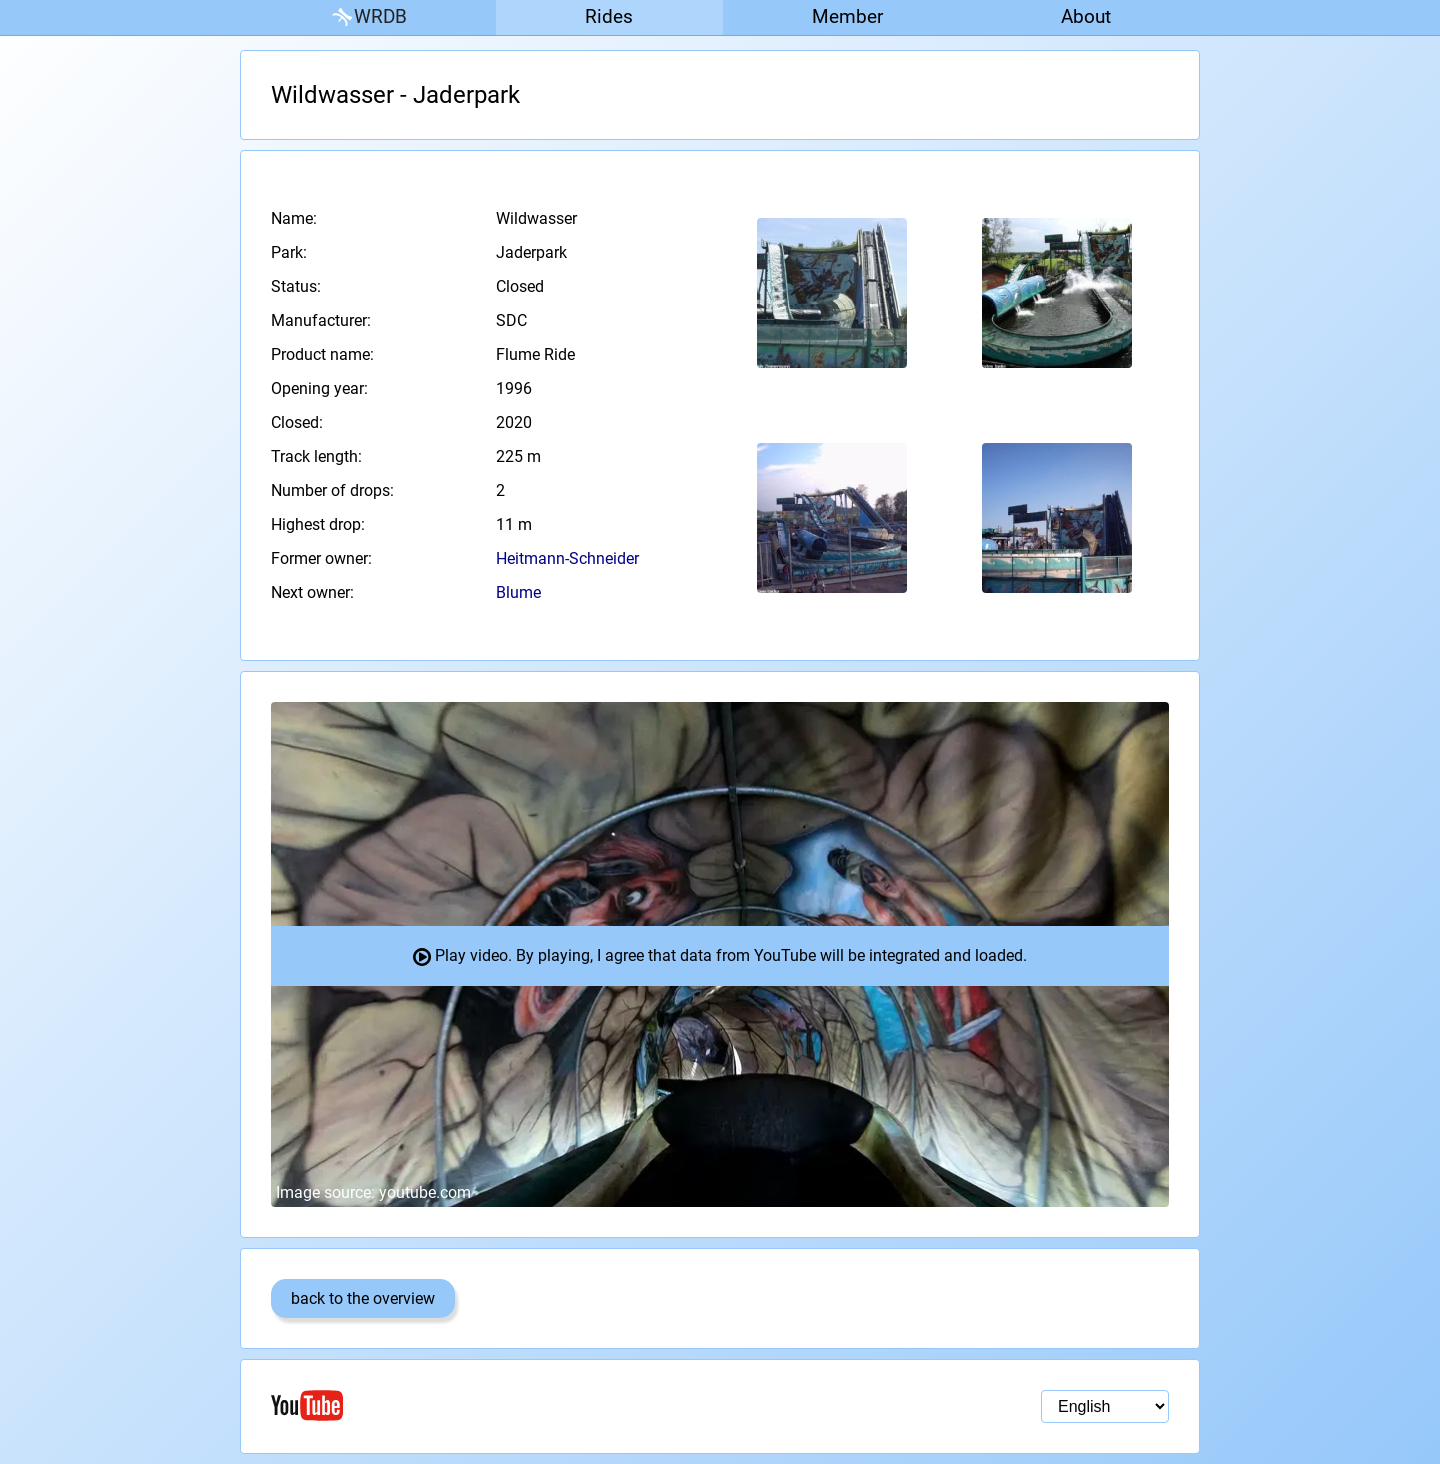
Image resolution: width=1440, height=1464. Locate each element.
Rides (609, 16)
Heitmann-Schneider (567, 558)
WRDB (368, 17)
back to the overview (363, 1298)
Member (847, 16)
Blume (518, 592)
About (1086, 16)
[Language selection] (1105, 1406)
